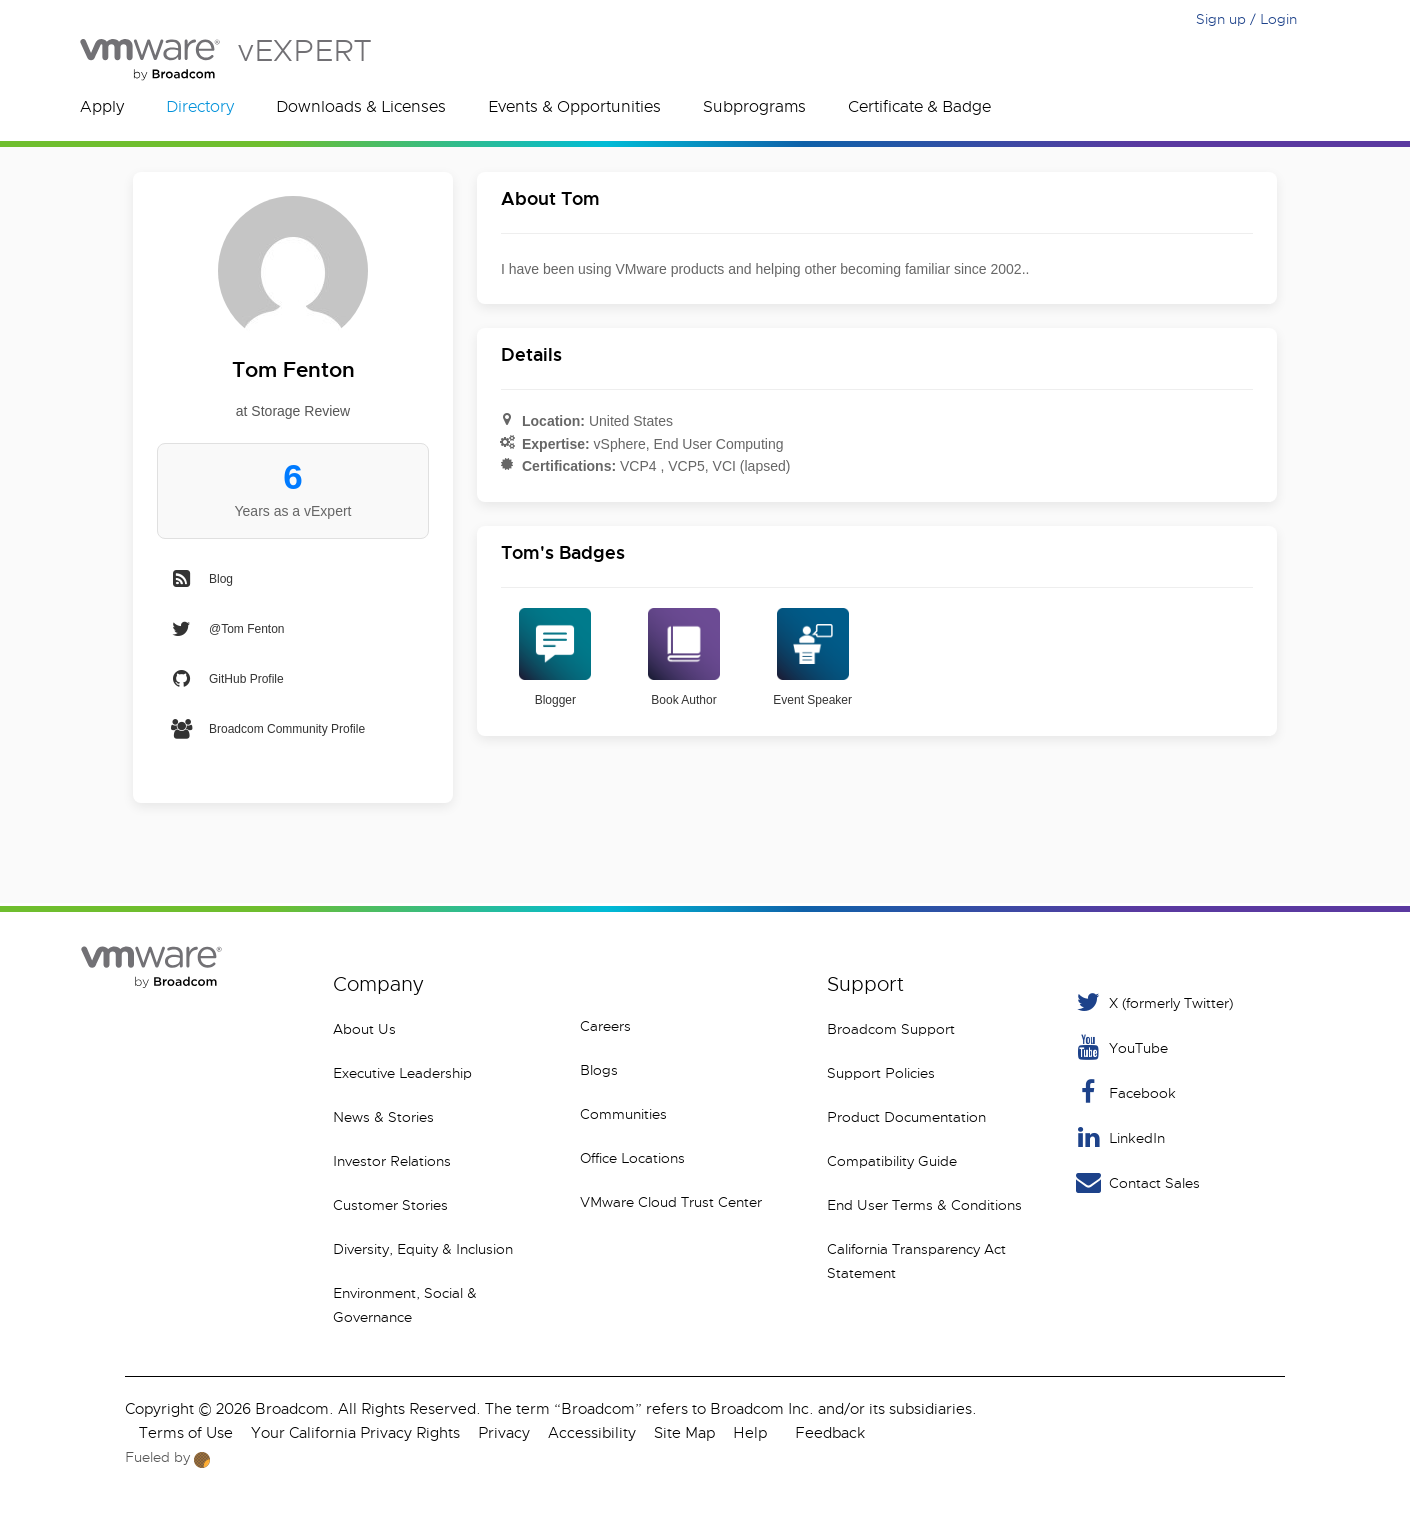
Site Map (684, 1433)
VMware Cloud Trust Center (671, 1202)
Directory (200, 107)
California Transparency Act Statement (916, 1261)
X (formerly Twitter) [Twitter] (1153, 1002)
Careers (605, 1026)
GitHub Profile (226, 679)
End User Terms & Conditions (924, 1205)
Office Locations (632, 1158)
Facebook (1124, 1092)
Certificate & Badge (919, 107)
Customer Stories (390, 1205)
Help (750, 1433)
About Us (364, 1029)
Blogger (555, 657)
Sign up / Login (1246, 19)
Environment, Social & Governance (405, 1305)
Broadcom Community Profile (267, 729)
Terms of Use (186, 1433)
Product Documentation (906, 1117)
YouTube (1120, 1047)
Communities (623, 1114)
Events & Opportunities (574, 107)
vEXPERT (225, 59)
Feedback (830, 1433)
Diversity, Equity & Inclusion (423, 1249)
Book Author (684, 657)
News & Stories (383, 1117)
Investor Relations (392, 1161)
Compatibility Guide (892, 1161)
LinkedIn (1119, 1137)
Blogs (599, 1070)
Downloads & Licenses (361, 107)
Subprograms (754, 107)
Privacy (504, 1433)
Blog (201, 579)
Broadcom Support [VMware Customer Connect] (891, 1029)
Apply (102, 107)
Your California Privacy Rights (355, 1433)
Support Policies (881, 1073)
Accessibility (592, 1433)
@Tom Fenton (227, 629)
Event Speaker (812, 657)
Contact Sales (1136, 1182)
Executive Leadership (402, 1073)
